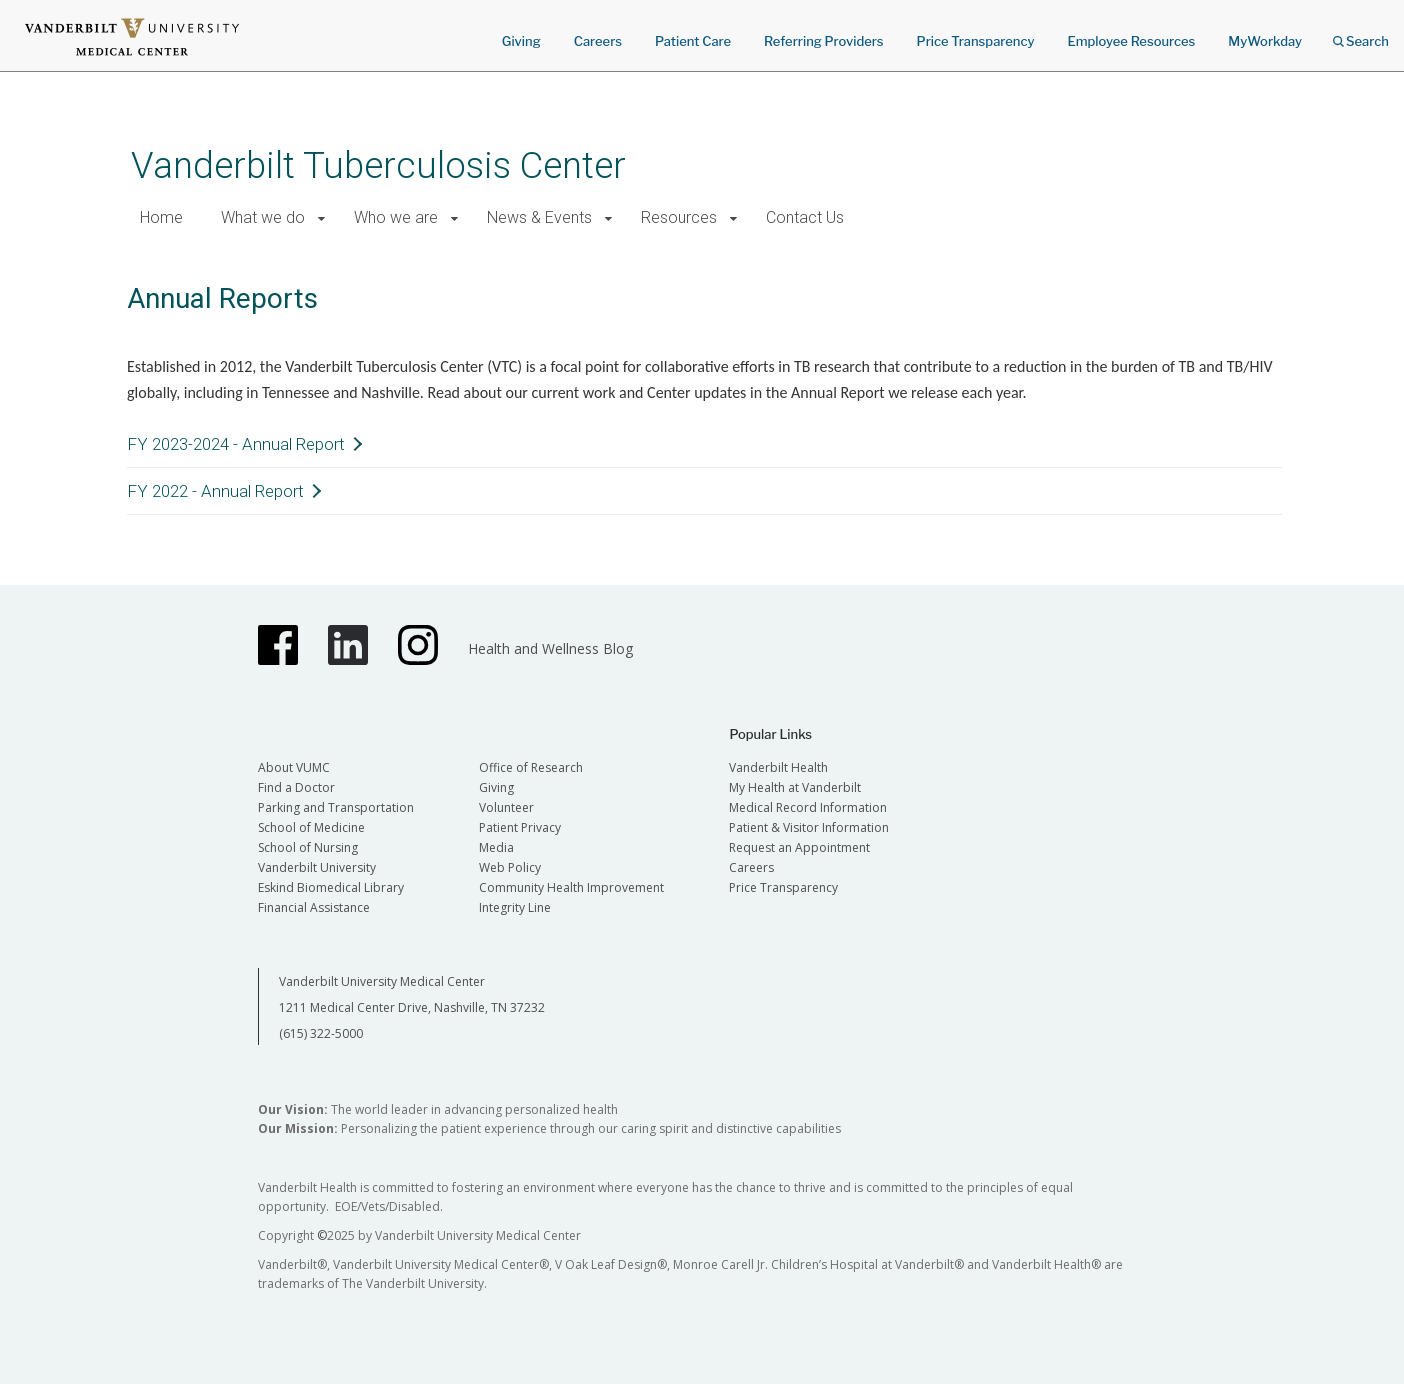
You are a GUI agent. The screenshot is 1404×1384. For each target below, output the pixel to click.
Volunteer (506, 807)
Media (496, 847)
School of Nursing (308, 847)
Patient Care (693, 41)
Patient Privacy (520, 827)
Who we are (396, 217)
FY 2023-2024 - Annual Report (236, 444)
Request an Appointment (799, 847)
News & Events (539, 217)
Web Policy (510, 867)
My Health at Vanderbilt (795, 787)
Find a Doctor (296, 787)
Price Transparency (976, 41)
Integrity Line (515, 907)
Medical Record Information (808, 807)
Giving (521, 41)
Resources (679, 217)
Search (1361, 34)
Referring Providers (823, 41)
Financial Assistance (314, 907)
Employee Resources (1131, 41)
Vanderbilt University (317, 867)
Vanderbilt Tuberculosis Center (378, 165)
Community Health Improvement (571, 887)
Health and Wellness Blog (550, 648)
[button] (321, 218)
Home (161, 217)
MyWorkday (1265, 41)
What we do (263, 217)
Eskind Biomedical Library (331, 887)
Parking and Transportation (336, 807)
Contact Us (805, 217)
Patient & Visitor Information (809, 827)
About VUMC (294, 767)
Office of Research (531, 767)
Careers (598, 41)
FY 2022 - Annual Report (215, 491)
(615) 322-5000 (321, 1033)
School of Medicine (311, 827)
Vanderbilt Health (778, 767)
